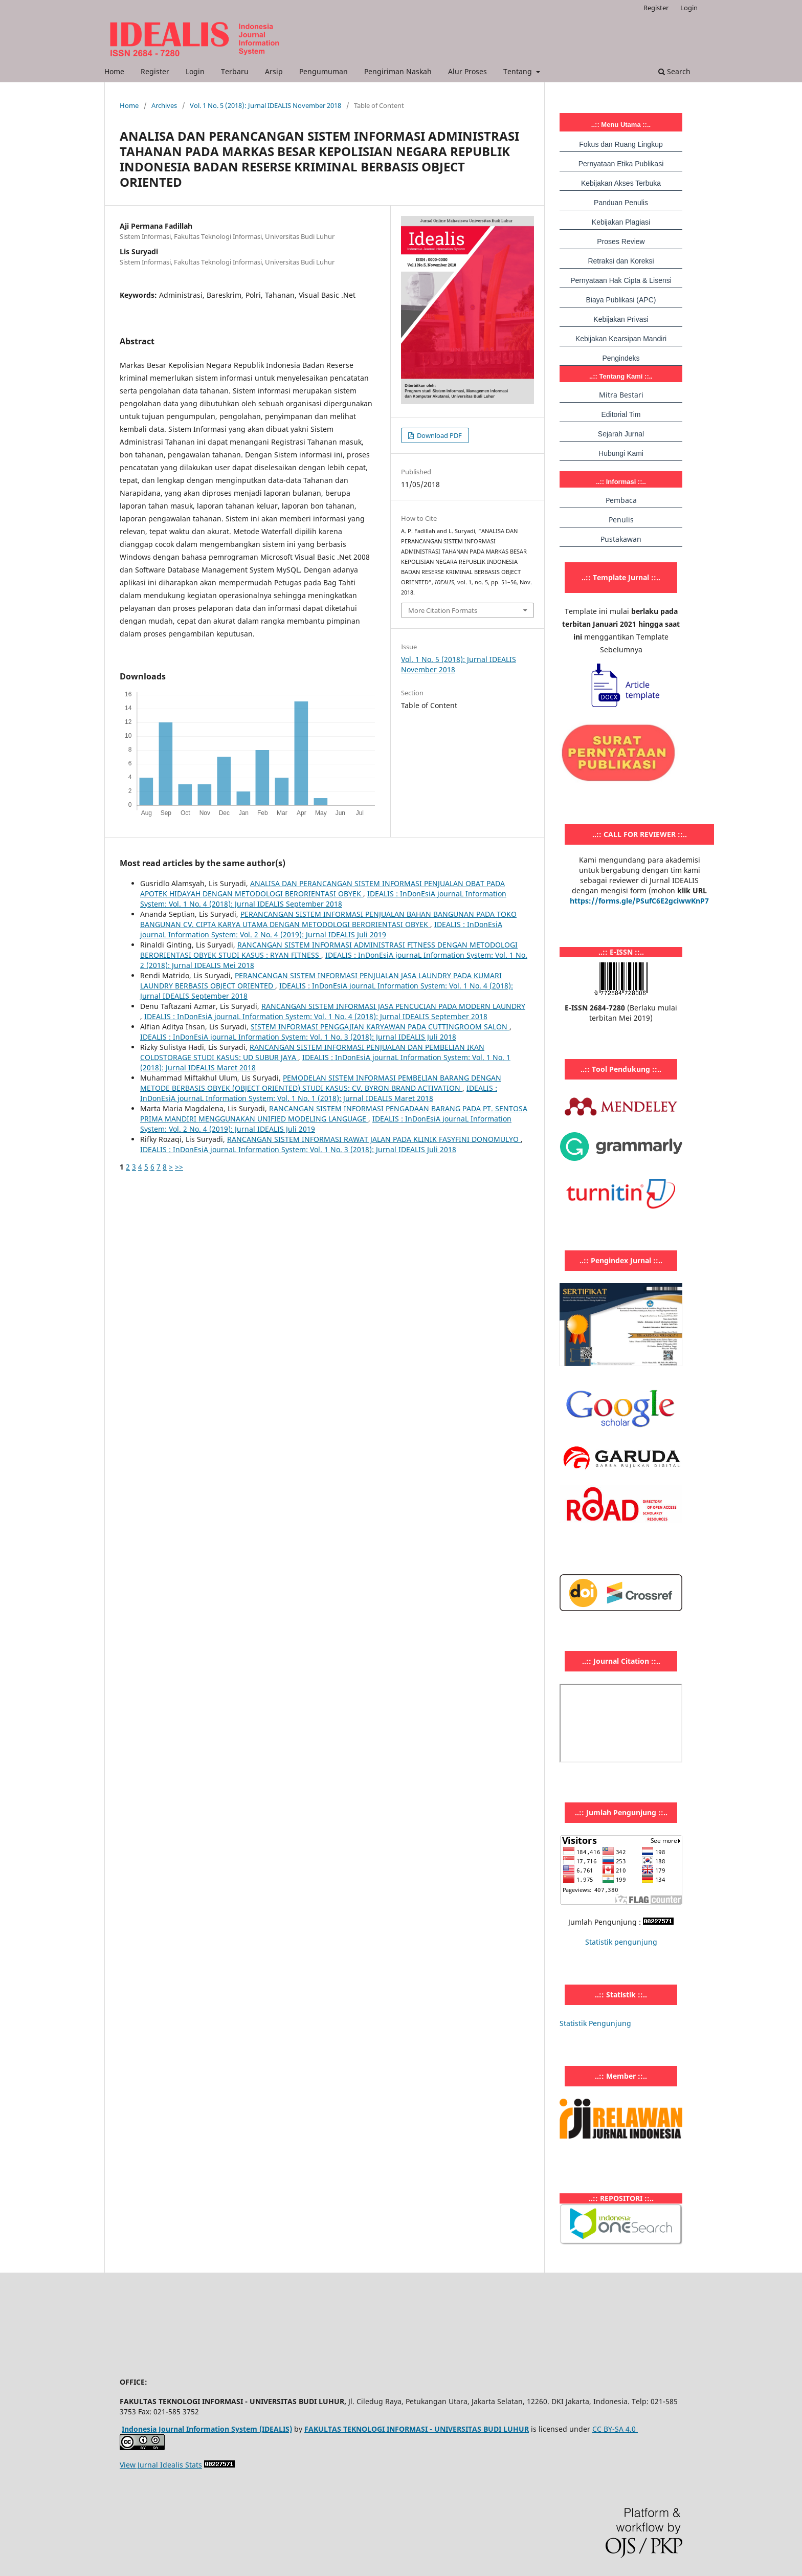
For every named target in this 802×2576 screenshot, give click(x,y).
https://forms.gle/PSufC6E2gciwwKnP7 (639, 901)
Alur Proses (467, 71)
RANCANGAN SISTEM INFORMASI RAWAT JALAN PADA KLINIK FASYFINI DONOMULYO (374, 1139)
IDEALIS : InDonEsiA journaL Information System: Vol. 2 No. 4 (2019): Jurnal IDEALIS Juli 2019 (321, 929)
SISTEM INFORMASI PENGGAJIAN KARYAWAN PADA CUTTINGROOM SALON (380, 1026)
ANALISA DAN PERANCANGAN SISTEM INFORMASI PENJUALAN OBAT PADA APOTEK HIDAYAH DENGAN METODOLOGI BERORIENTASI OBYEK (322, 888)
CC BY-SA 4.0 (615, 2429)
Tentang (518, 71)
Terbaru (235, 71)
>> (179, 1167)
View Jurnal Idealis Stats (161, 2465)
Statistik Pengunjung (595, 2023)
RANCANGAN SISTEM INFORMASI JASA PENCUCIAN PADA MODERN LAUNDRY (393, 1006)
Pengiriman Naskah (398, 71)
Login (195, 71)
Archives (164, 105)
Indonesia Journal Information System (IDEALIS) (207, 2429)
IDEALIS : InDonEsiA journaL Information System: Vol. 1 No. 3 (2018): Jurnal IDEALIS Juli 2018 (298, 1037)
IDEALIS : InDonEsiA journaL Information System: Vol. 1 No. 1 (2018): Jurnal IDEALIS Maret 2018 (318, 1093)
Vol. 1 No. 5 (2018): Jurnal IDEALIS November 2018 (265, 105)
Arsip (274, 71)
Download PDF (438, 435)
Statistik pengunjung (621, 1942)
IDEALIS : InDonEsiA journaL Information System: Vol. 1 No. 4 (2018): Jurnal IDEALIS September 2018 (323, 899)
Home (114, 71)
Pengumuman (323, 71)
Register (155, 71)
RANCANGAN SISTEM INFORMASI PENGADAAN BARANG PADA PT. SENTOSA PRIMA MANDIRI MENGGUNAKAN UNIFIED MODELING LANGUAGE (333, 1114)
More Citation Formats (442, 610)
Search (674, 71)
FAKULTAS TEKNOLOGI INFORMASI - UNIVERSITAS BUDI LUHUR (416, 2429)
